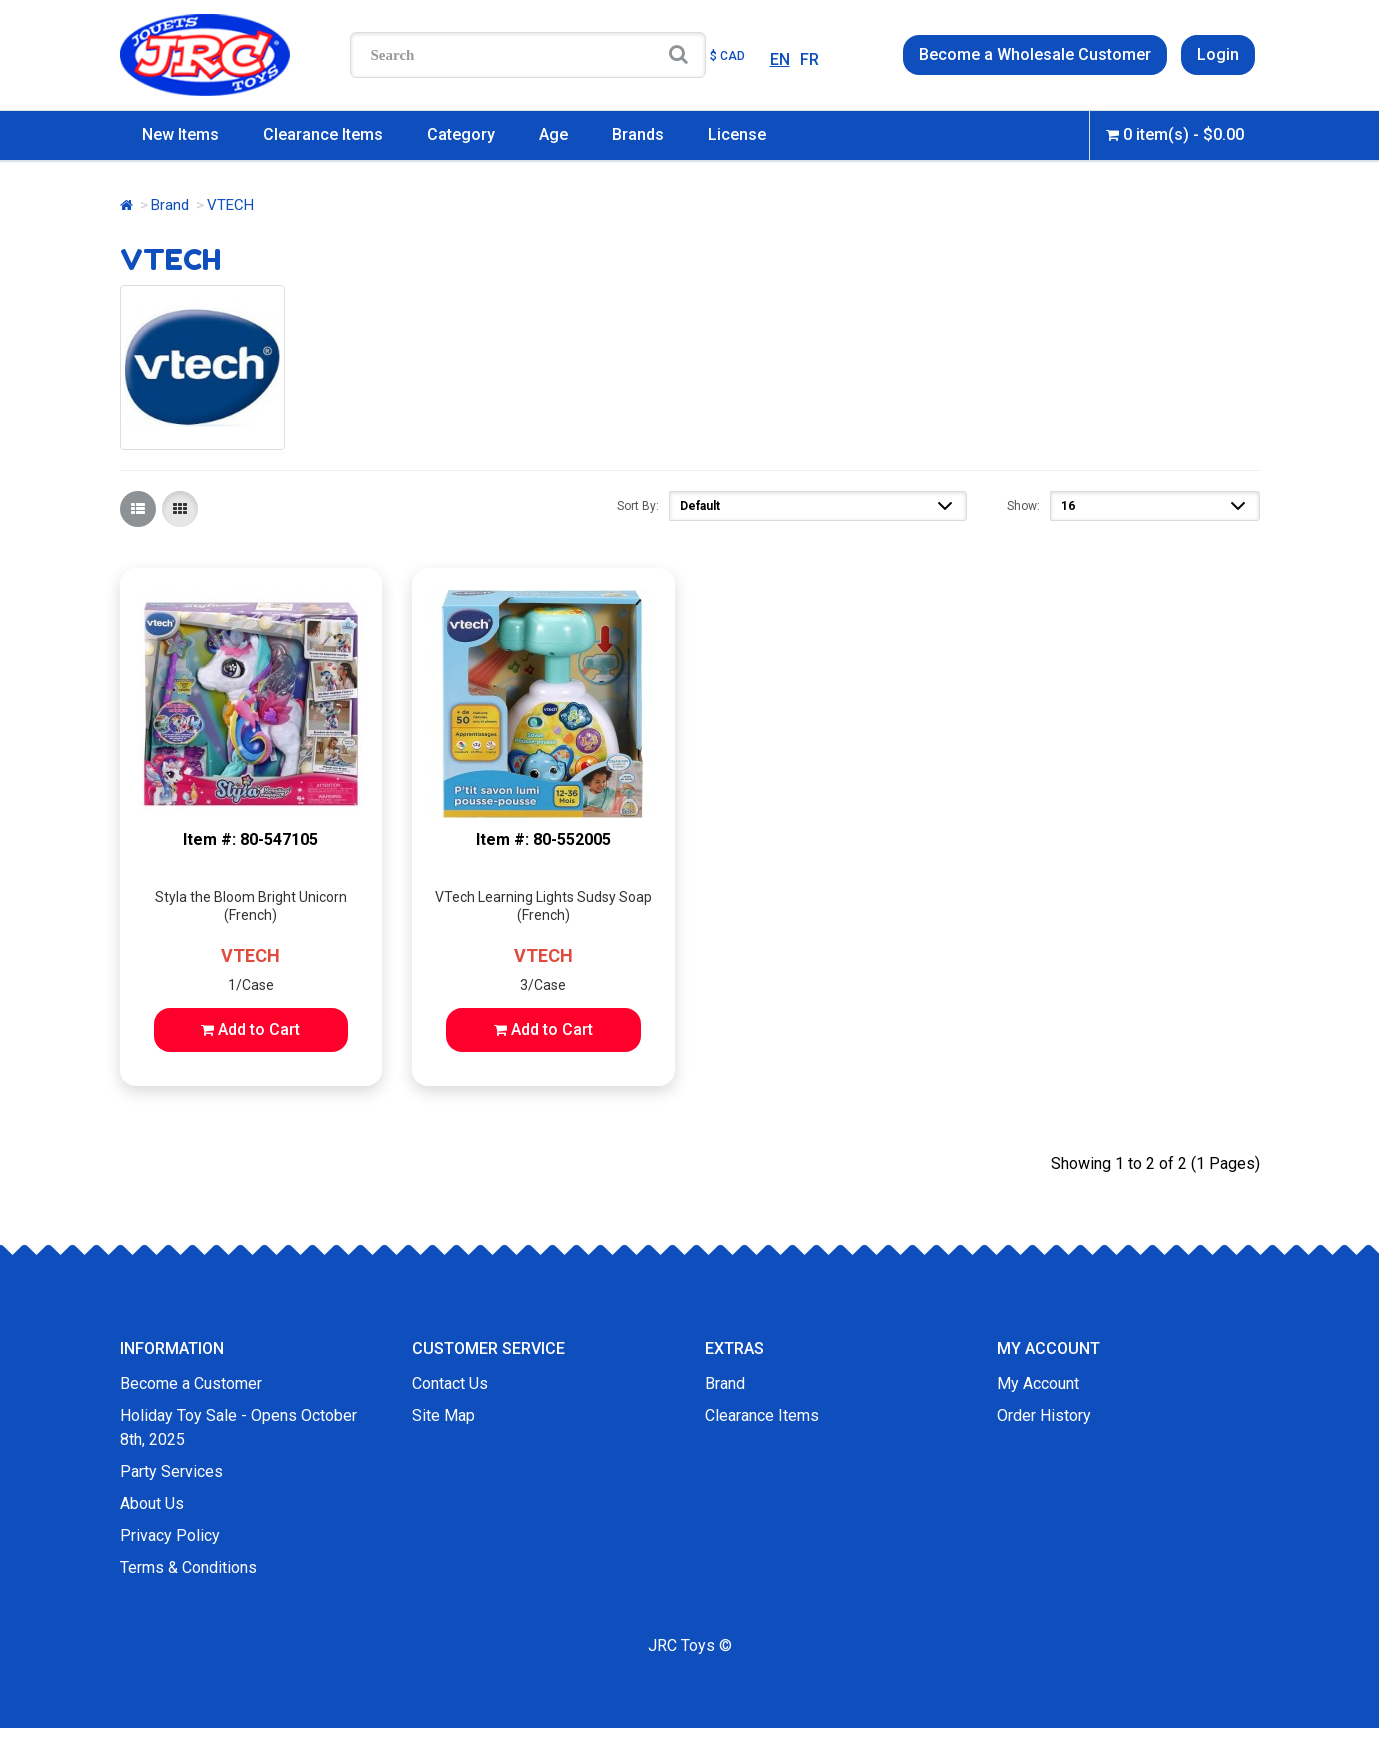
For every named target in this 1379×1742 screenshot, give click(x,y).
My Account (1038, 1383)
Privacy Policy (170, 1535)
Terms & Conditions (188, 1567)
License (737, 134)
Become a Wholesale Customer (1035, 54)
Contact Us (450, 1383)
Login (1218, 54)
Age (553, 134)
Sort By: (638, 506)
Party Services (171, 1471)
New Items (180, 134)
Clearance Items (323, 134)
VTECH (250, 955)
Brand (170, 205)
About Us (152, 1503)
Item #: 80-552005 (543, 839)
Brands (638, 134)
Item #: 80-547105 (250, 839)
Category (461, 134)
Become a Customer (191, 1383)
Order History (1044, 1415)
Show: (1023, 506)
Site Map (443, 1415)
